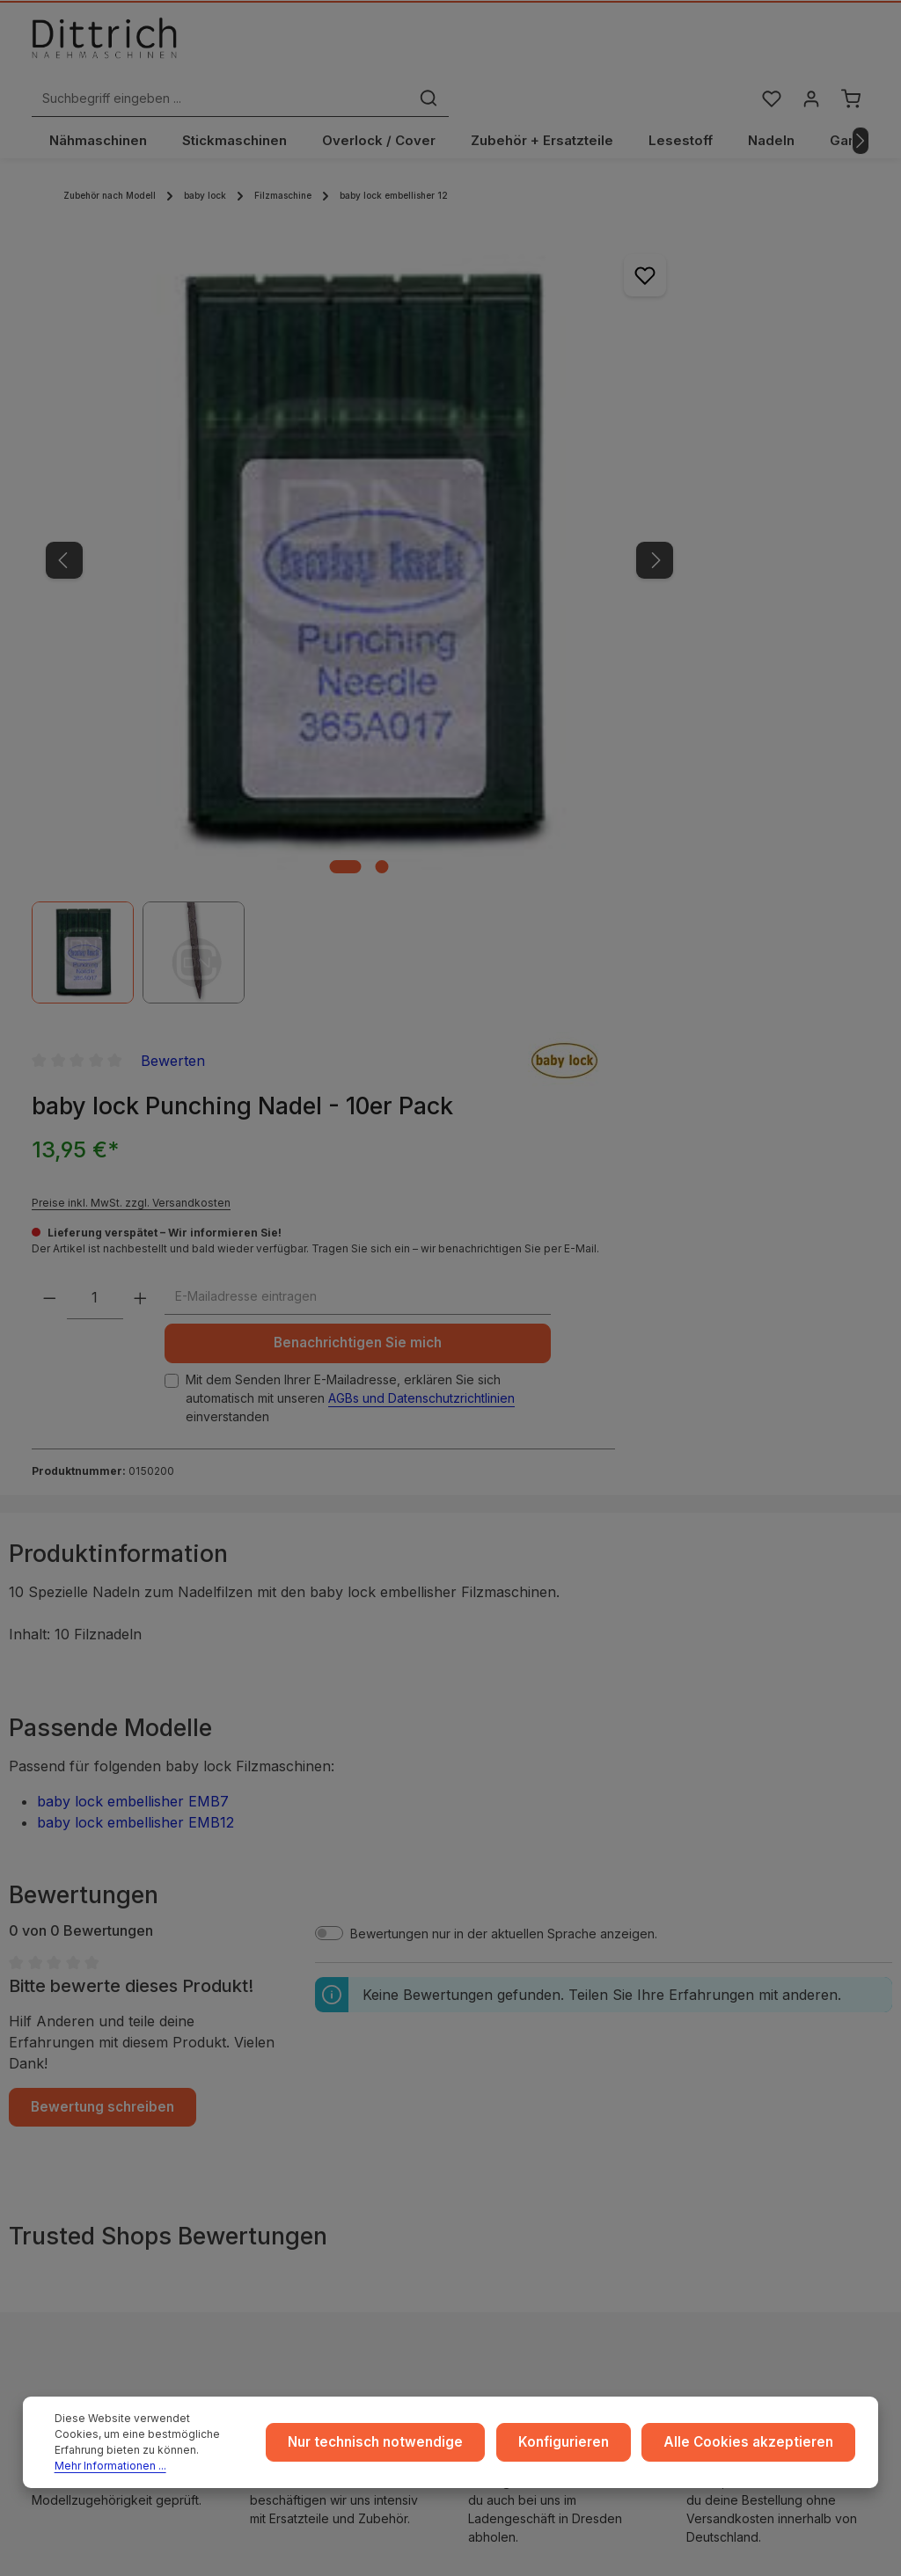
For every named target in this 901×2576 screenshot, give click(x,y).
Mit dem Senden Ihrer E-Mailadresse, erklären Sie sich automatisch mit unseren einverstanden (649, 684)
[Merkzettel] (768, 47)
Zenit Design (581, 2543)
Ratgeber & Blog (755, 1982)
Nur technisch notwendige (408, 2450)
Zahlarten (509, 2039)
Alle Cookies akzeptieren (757, 2450)
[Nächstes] (860, 108)
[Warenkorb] (850, 47)
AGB (269, 2010)
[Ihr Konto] (809, 47)
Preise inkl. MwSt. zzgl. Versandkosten (640, 401)
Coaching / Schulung (767, 2010)
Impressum (288, 1982)
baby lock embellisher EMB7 (133, 1116)
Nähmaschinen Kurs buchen (115, 2175)
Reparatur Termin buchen (108, 2226)
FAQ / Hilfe (738, 2123)
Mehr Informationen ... (154, 2465)
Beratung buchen (108, 2200)
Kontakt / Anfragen (761, 2095)
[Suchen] (639, 47)
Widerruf (282, 2067)
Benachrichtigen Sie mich (648, 612)
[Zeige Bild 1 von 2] (255, 652)
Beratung (733, 2039)
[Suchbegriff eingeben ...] (430, 47)
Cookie (278, 2095)
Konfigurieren (585, 2450)
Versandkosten (700, 2542)
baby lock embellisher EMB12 (135, 1137)
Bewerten (681, 231)
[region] (269, 480)
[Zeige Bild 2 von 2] (291, 652)
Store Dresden (525, 2095)
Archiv (500, 2123)
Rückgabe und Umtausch (554, 2067)
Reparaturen (743, 2067)
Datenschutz (293, 2039)
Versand (506, 2010)
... (486, 1982)
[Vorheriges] (64, 437)
